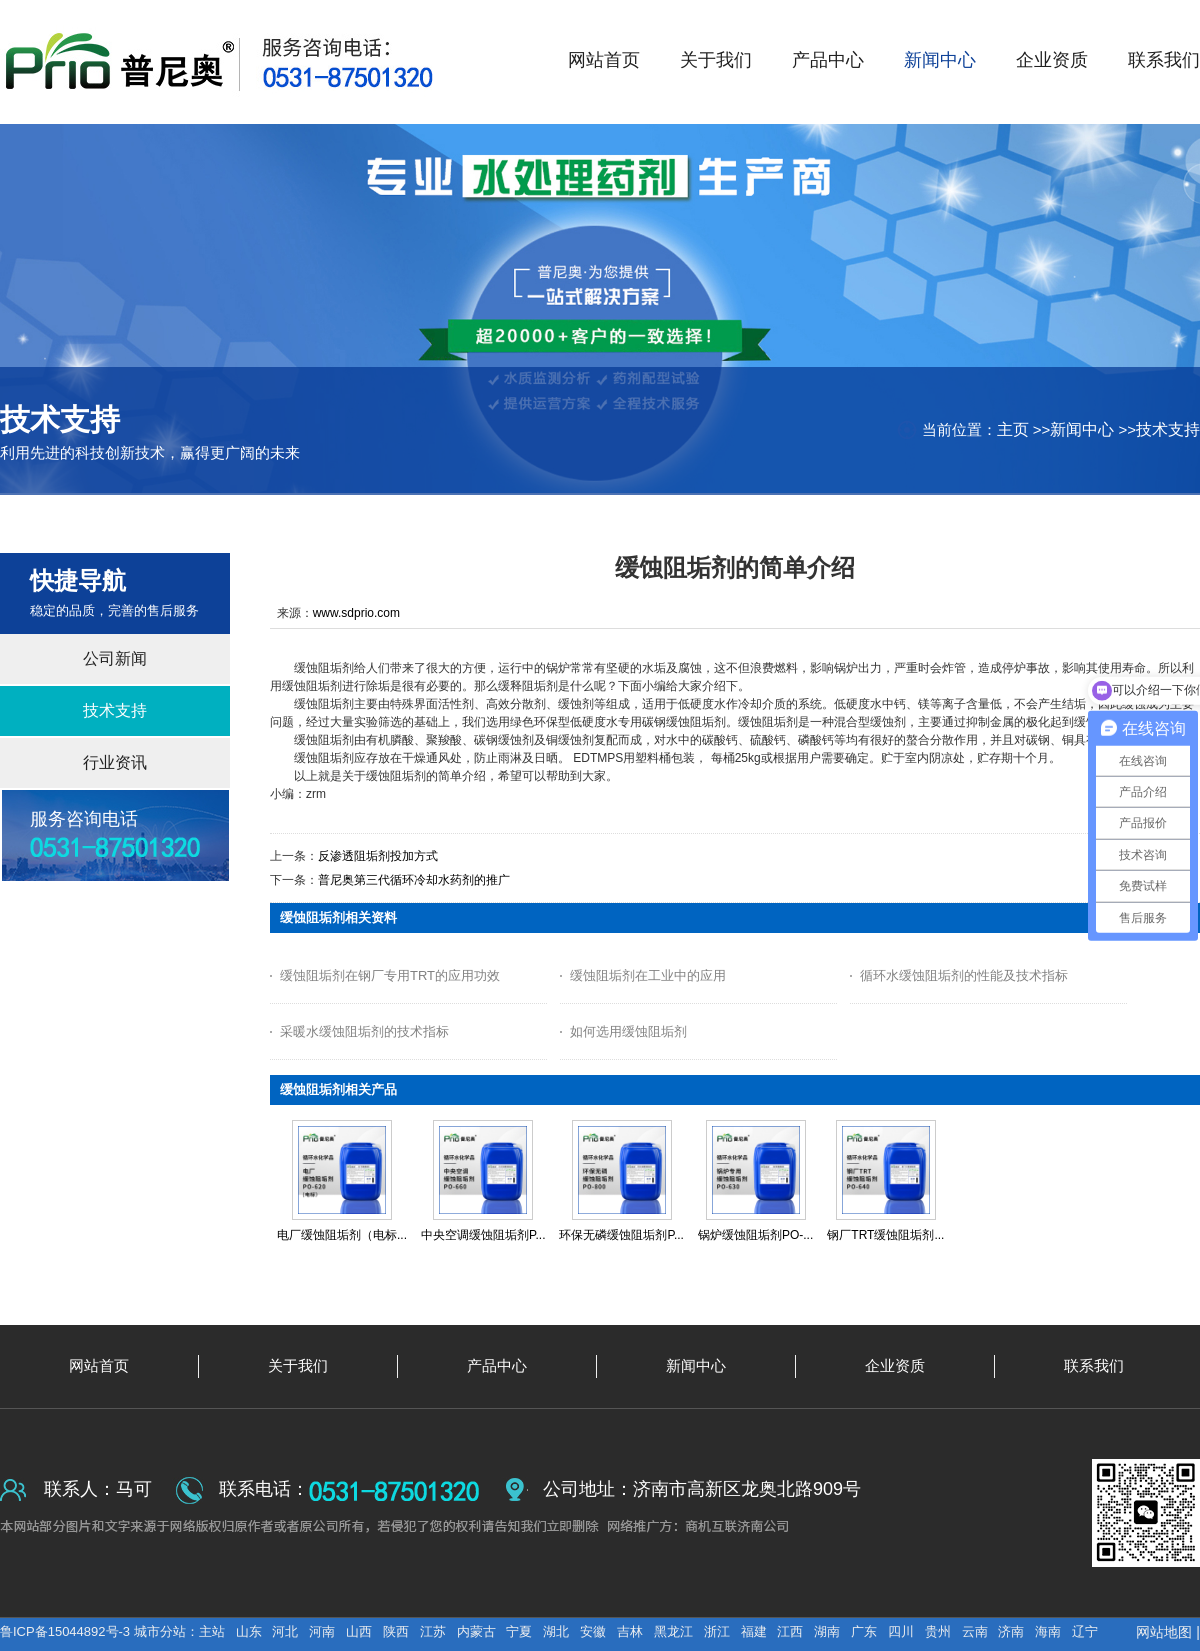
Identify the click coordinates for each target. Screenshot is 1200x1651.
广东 (864, 1631)
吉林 (630, 1631)
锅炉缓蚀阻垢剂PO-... (755, 1235)
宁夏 (519, 1631)
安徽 (593, 1631)
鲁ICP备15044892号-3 (67, 1631)
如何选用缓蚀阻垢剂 (628, 1031)
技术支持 (1168, 429)
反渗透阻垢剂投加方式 (378, 856)
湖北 (556, 1631)
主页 (1013, 429)
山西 (359, 1631)
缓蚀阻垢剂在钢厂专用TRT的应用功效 (390, 975)
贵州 (938, 1631)
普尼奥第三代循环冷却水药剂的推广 (414, 880)
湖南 (827, 1631)
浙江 (717, 1631)
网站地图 (1164, 1632)
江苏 (433, 1631)
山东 (249, 1631)
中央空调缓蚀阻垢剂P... (483, 1235)
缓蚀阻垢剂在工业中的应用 (648, 975)
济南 (1011, 1631)
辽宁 (1085, 1631)
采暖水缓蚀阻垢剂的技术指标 (364, 1031)
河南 (322, 1631)
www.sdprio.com (356, 613)
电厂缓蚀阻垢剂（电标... (342, 1235)
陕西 (396, 1631)
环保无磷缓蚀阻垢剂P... (621, 1235)
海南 (1048, 1631)
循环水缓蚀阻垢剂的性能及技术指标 (964, 975)
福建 (754, 1631)
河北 (285, 1631)
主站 (212, 1631)
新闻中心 (1082, 429)
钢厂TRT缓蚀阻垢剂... (885, 1235)
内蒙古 (476, 1631)
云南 (975, 1631)
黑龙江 (673, 1631)
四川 (901, 1631)
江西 (790, 1631)
